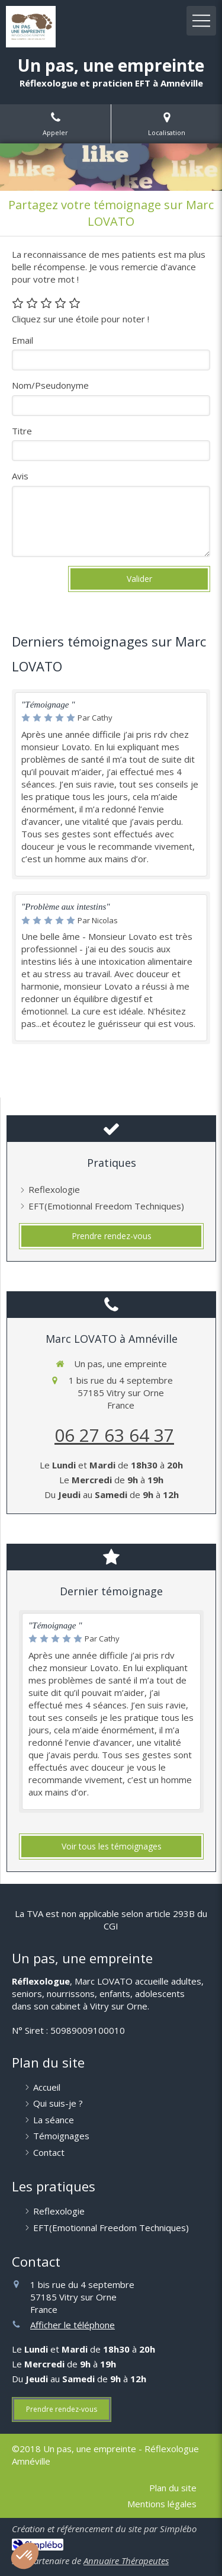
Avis (20, 476)
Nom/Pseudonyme (50, 385)
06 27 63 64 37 (114, 1435)
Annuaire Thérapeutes (126, 2561)
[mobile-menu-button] (201, 21)
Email (22, 340)
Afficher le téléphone (72, 2325)
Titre (22, 431)
